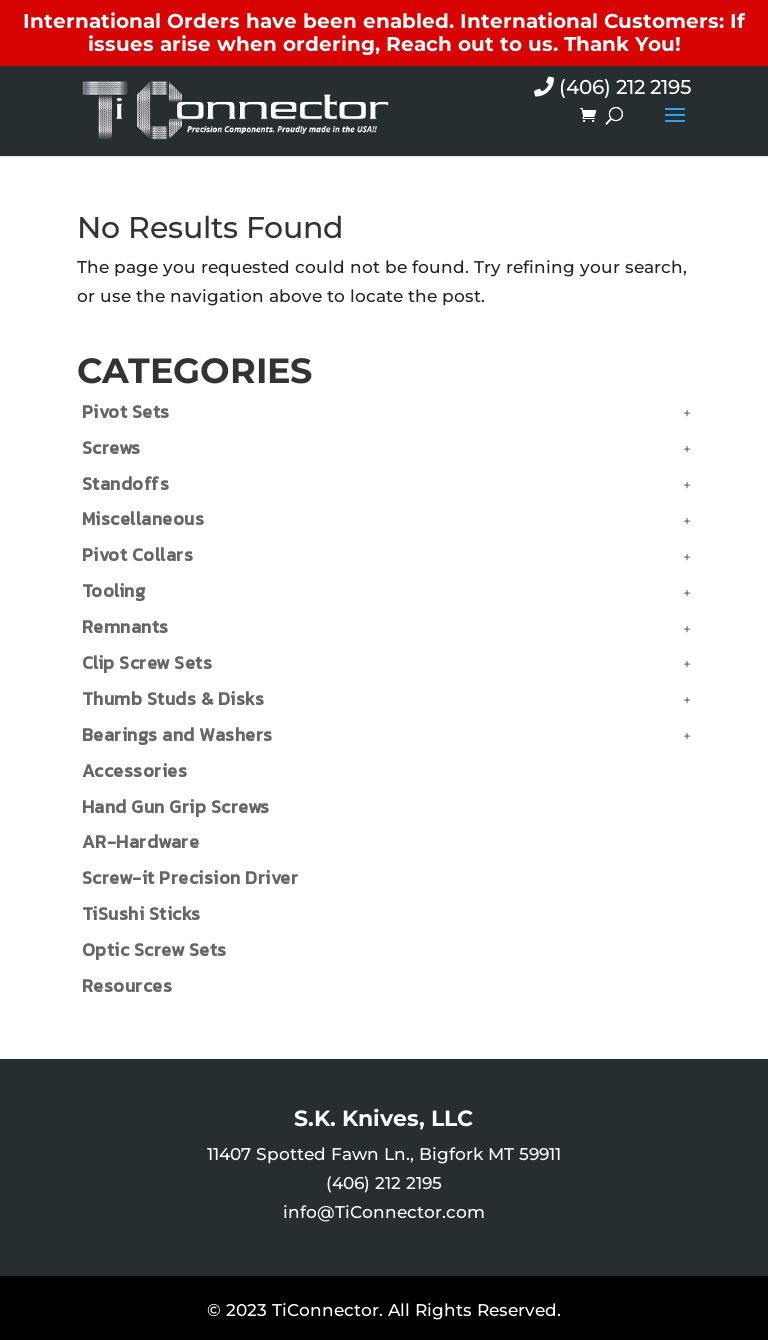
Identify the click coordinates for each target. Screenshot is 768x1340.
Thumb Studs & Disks (173, 698)
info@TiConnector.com (384, 1212)
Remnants (125, 626)
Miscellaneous (143, 518)
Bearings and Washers (177, 734)
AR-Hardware (141, 841)
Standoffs (126, 483)
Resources (127, 985)
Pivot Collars (138, 554)
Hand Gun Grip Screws (176, 806)
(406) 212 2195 (612, 87)
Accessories (135, 770)
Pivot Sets (126, 411)
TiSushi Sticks (141, 913)
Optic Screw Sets (154, 949)
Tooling (114, 590)
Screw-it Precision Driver (190, 877)
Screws (111, 447)
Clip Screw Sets (147, 662)
